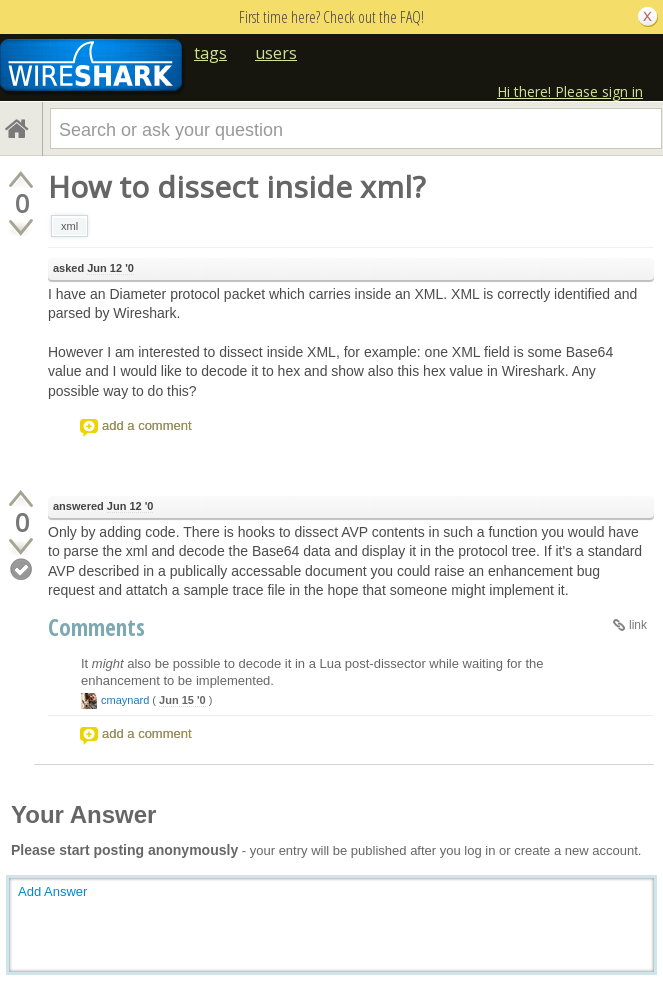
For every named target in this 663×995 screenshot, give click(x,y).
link (638, 625)
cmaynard (125, 700)
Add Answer (52, 891)
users (276, 53)
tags (210, 53)
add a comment (147, 425)
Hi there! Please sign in (570, 91)
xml (69, 226)
